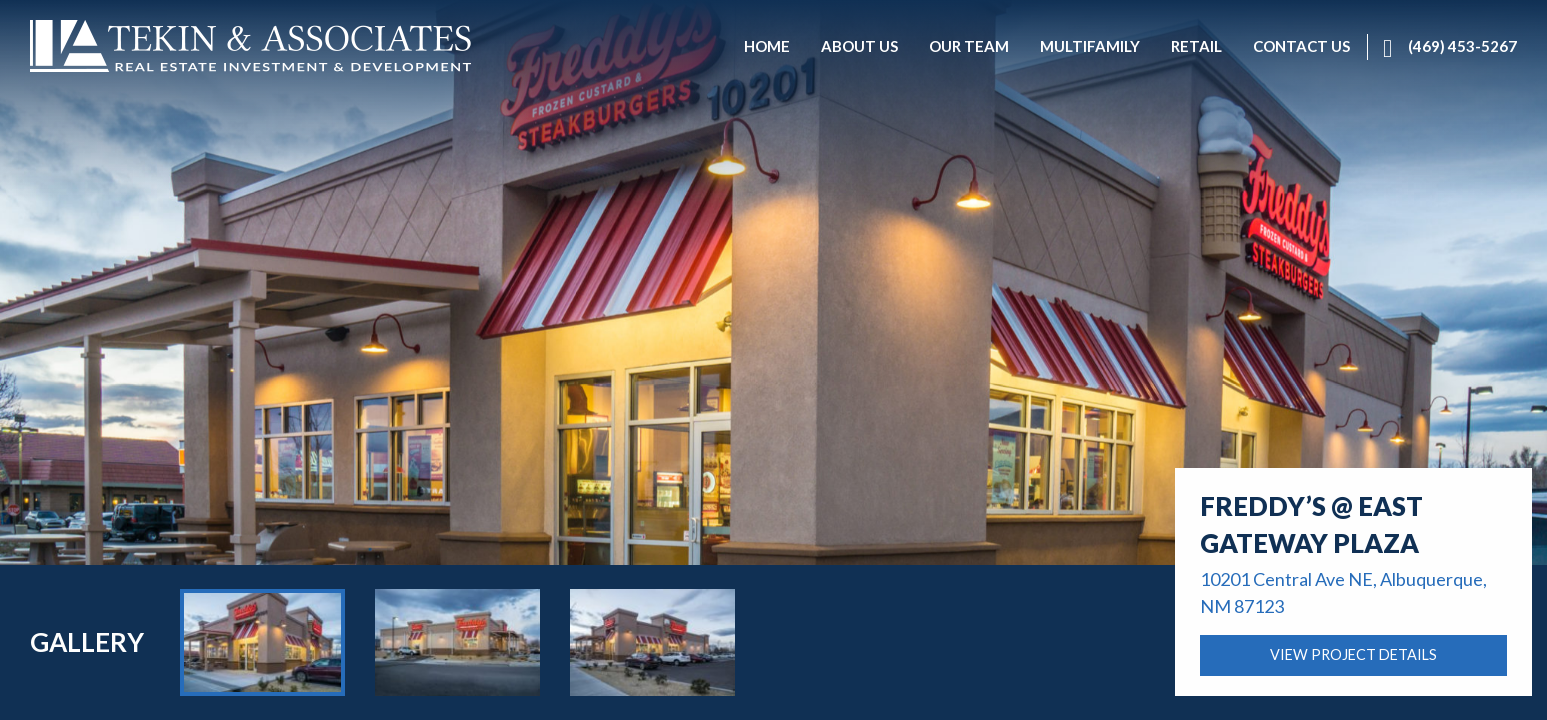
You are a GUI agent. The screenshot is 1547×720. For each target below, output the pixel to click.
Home (50, 625)
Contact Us (477, 625)
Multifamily (309, 625)
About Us (123, 625)
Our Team (212, 625)
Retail (393, 625)
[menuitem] (767, 47)
